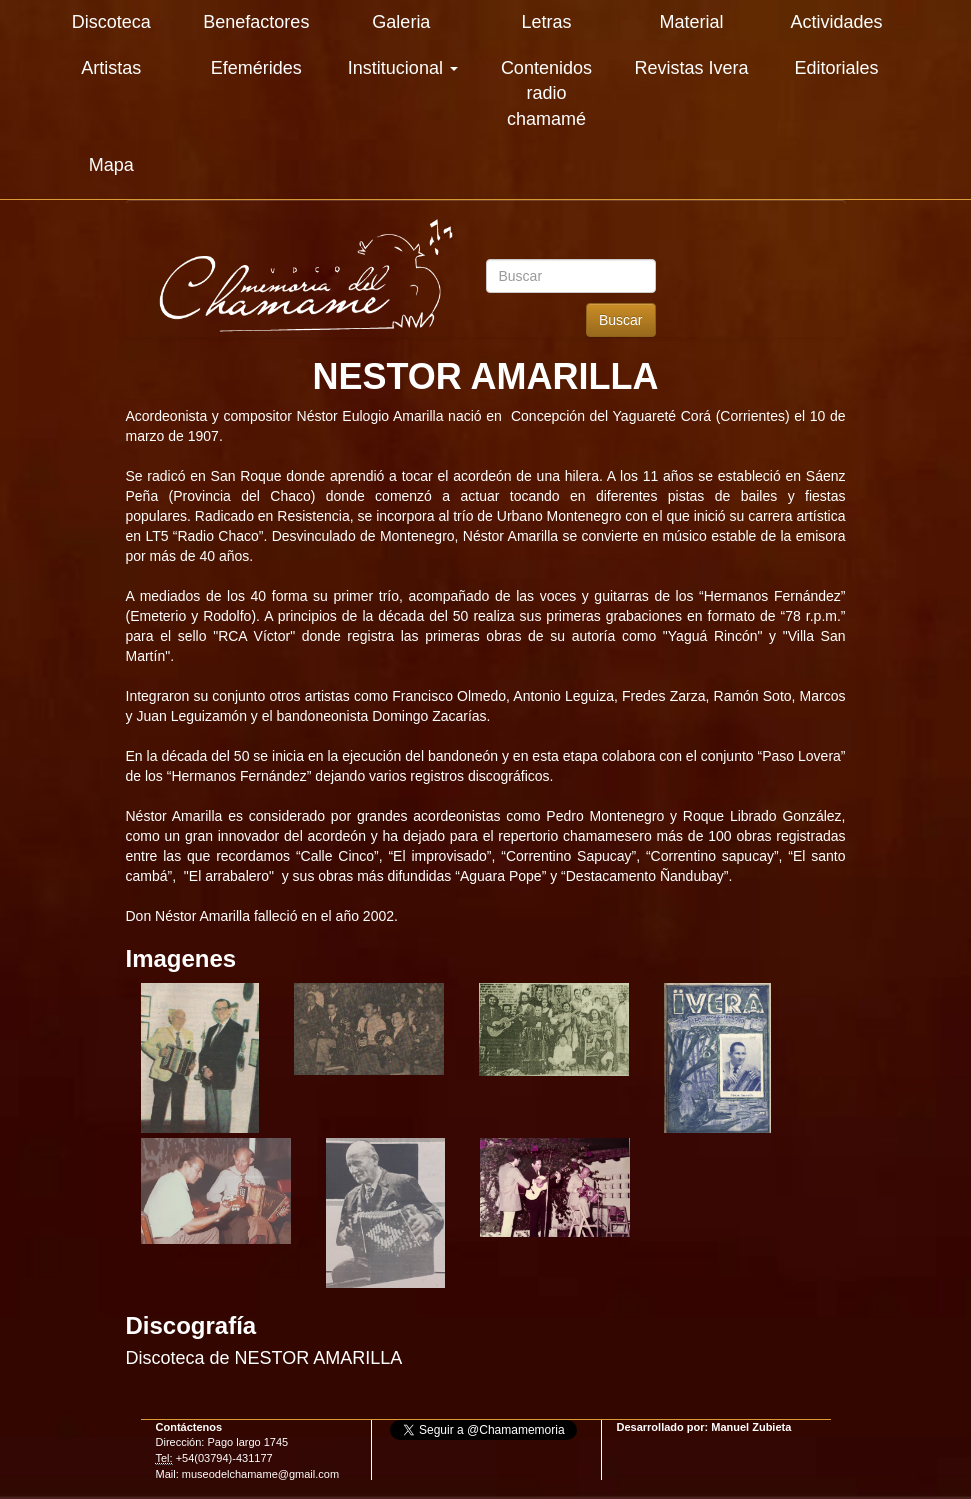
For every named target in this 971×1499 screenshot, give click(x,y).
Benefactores (256, 22)
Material (691, 22)
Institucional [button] (403, 68)
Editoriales (836, 68)
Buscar (621, 320)
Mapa (111, 165)
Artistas (111, 68)
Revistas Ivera (691, 68)
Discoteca (111, 22)
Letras (546, 22)
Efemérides (256, 68)
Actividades (836, 22)
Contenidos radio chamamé (546, 93)
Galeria (401, 22)
